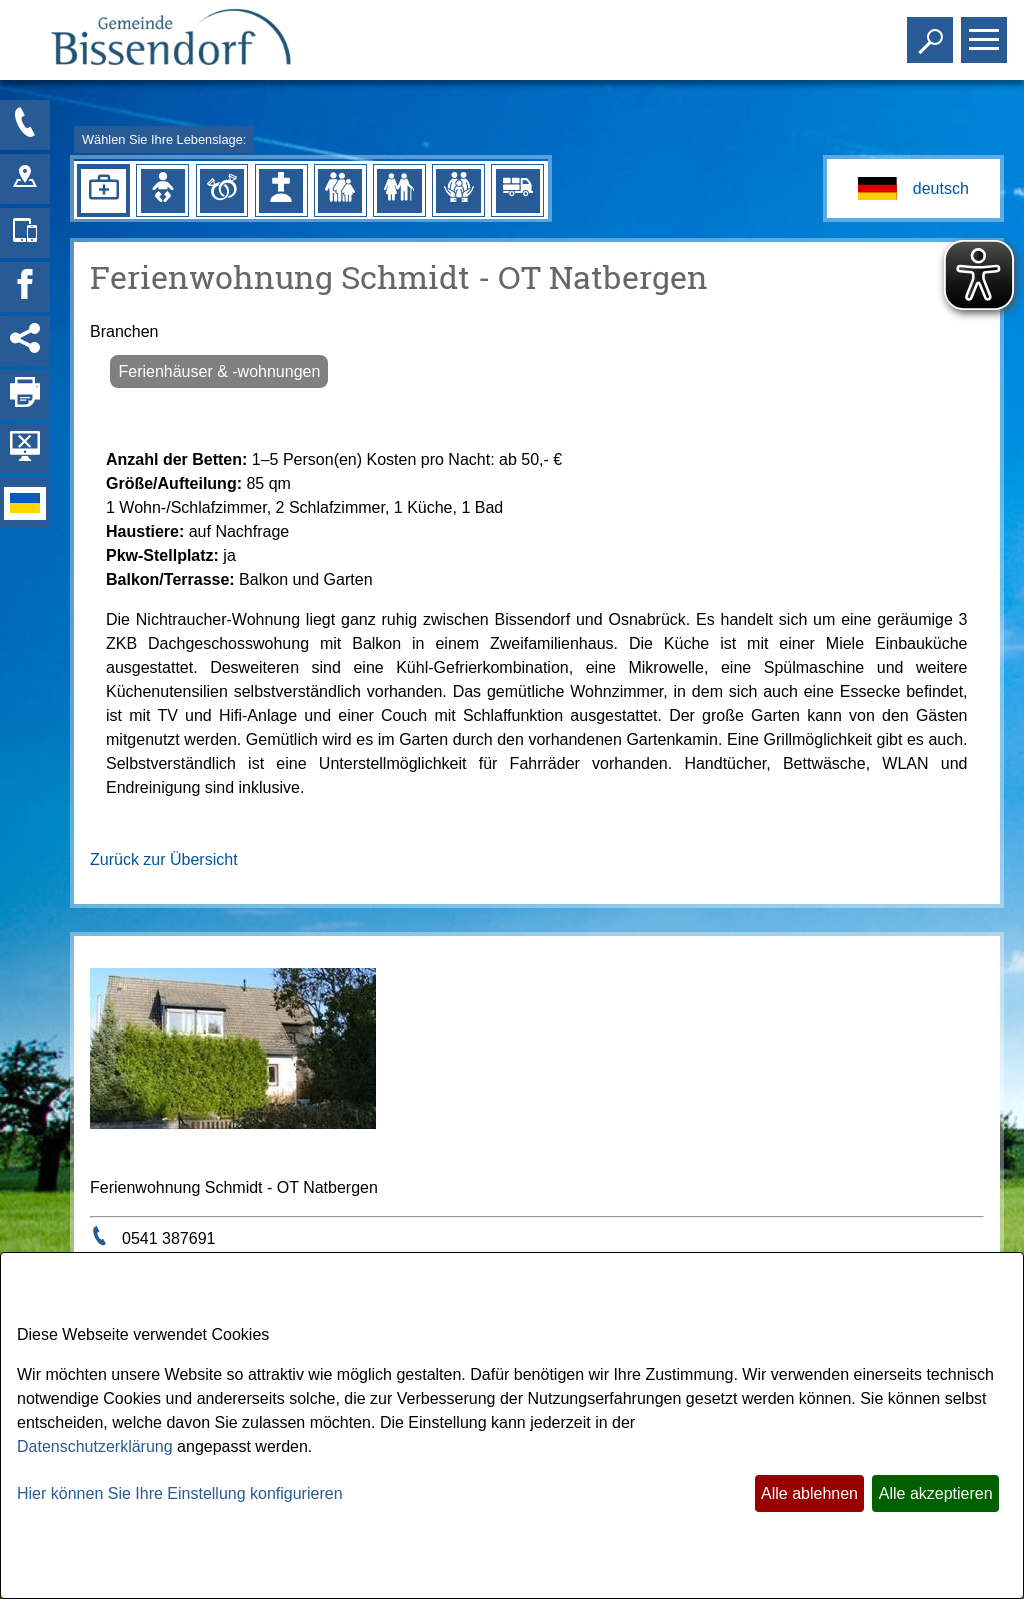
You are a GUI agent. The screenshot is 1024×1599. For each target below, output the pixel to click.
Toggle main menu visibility (986, 31)
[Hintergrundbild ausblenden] (25, 449)
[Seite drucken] (25, 395)
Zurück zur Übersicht (164, 859)
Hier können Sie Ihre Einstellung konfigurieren (180, 1493)
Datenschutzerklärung (95, 1446)
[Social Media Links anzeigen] (25, 341)
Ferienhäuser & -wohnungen (219, 371)
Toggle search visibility (932, 31)
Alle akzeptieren (936, 1493)
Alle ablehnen (809, 1493)
